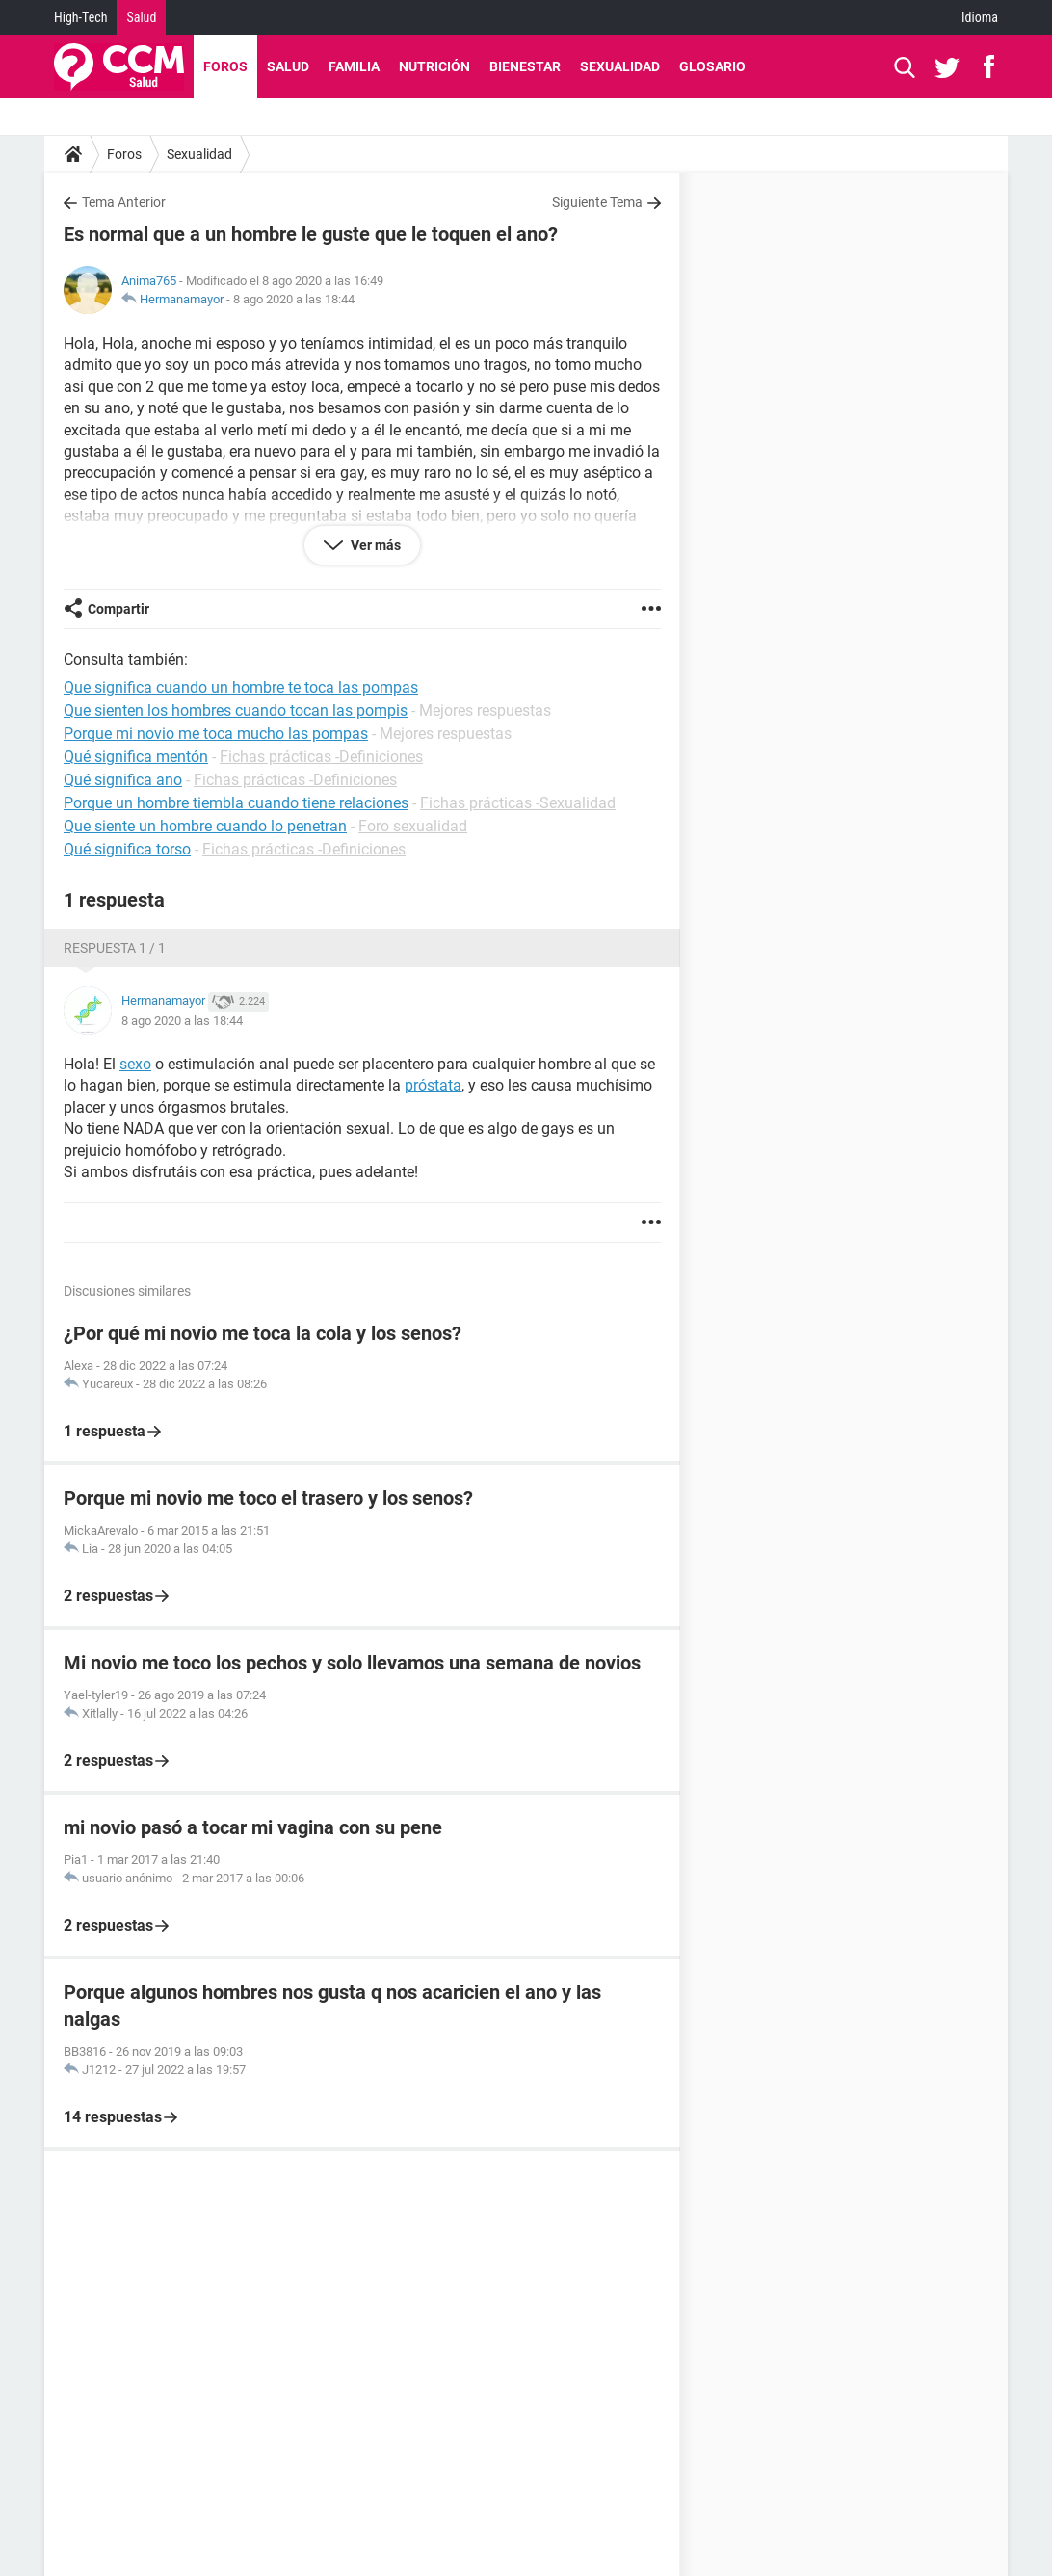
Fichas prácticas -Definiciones (321, 757)
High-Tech (80, 17)
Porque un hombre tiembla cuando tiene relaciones (236, 803)
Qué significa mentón (136, 757)
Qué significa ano (123, 780)
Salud (141, 17)
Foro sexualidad (412, 826)
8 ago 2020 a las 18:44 (294, 299)
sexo (135, 1064)
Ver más (374, 545)
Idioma (979, 17)
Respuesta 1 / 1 (115, 948)
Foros (225, 66)
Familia (354, 66)
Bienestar (525, 66)
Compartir (118, 609)
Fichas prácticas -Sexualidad (518, 803)
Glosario (712, 66)
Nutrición (434, 66)
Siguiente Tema (597, 202)
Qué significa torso (127, 849)
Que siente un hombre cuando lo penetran (205, 826)
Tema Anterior (124, 202)
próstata (433, 1085)
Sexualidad (620, 66)
